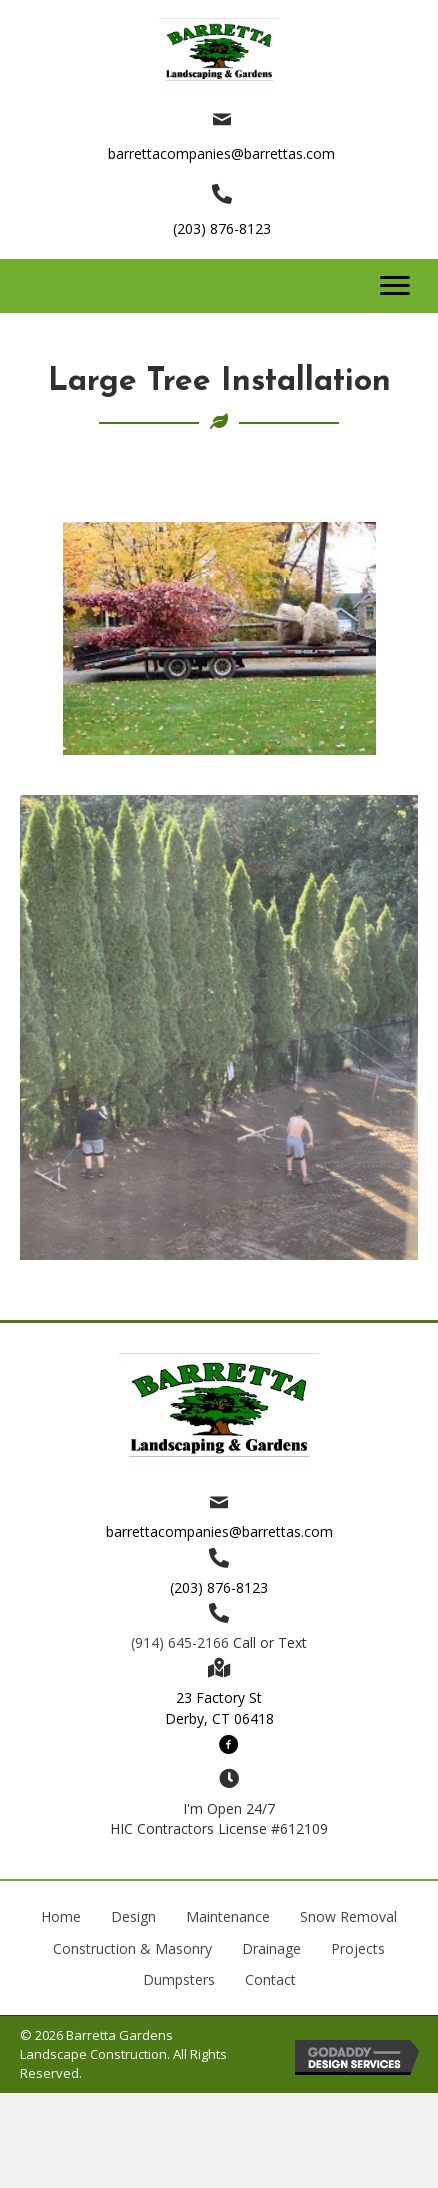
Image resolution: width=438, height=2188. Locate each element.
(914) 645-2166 (180, 1642)
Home (61, 1916)
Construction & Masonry (132, 1948)
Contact (270, 1979)
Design (133, 1916)
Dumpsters (179, 1979)
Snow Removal (348, 1916)
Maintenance (228, 1916)
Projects (358, 1948)
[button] (395, 286)
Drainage (271, 1948)
